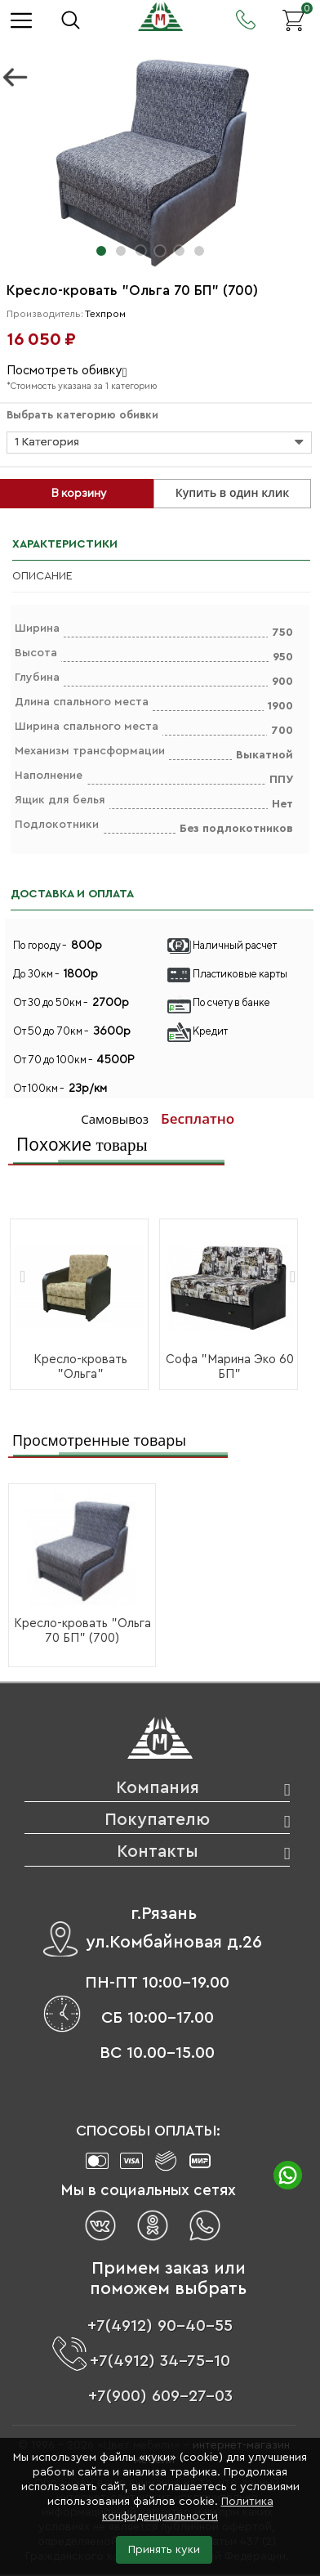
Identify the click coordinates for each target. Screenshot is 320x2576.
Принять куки (164, 2550)
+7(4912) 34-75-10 (160, 2361)
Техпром (105, 314)
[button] (101, 250)
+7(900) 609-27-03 (160, 2396)
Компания (157, 1787)
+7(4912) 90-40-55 (160, 2326)
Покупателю (157, 1819)
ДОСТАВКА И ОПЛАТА (72, 894)
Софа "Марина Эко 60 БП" (230, 1366)
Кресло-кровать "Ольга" (80, 1366)
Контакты (157, 1851)
